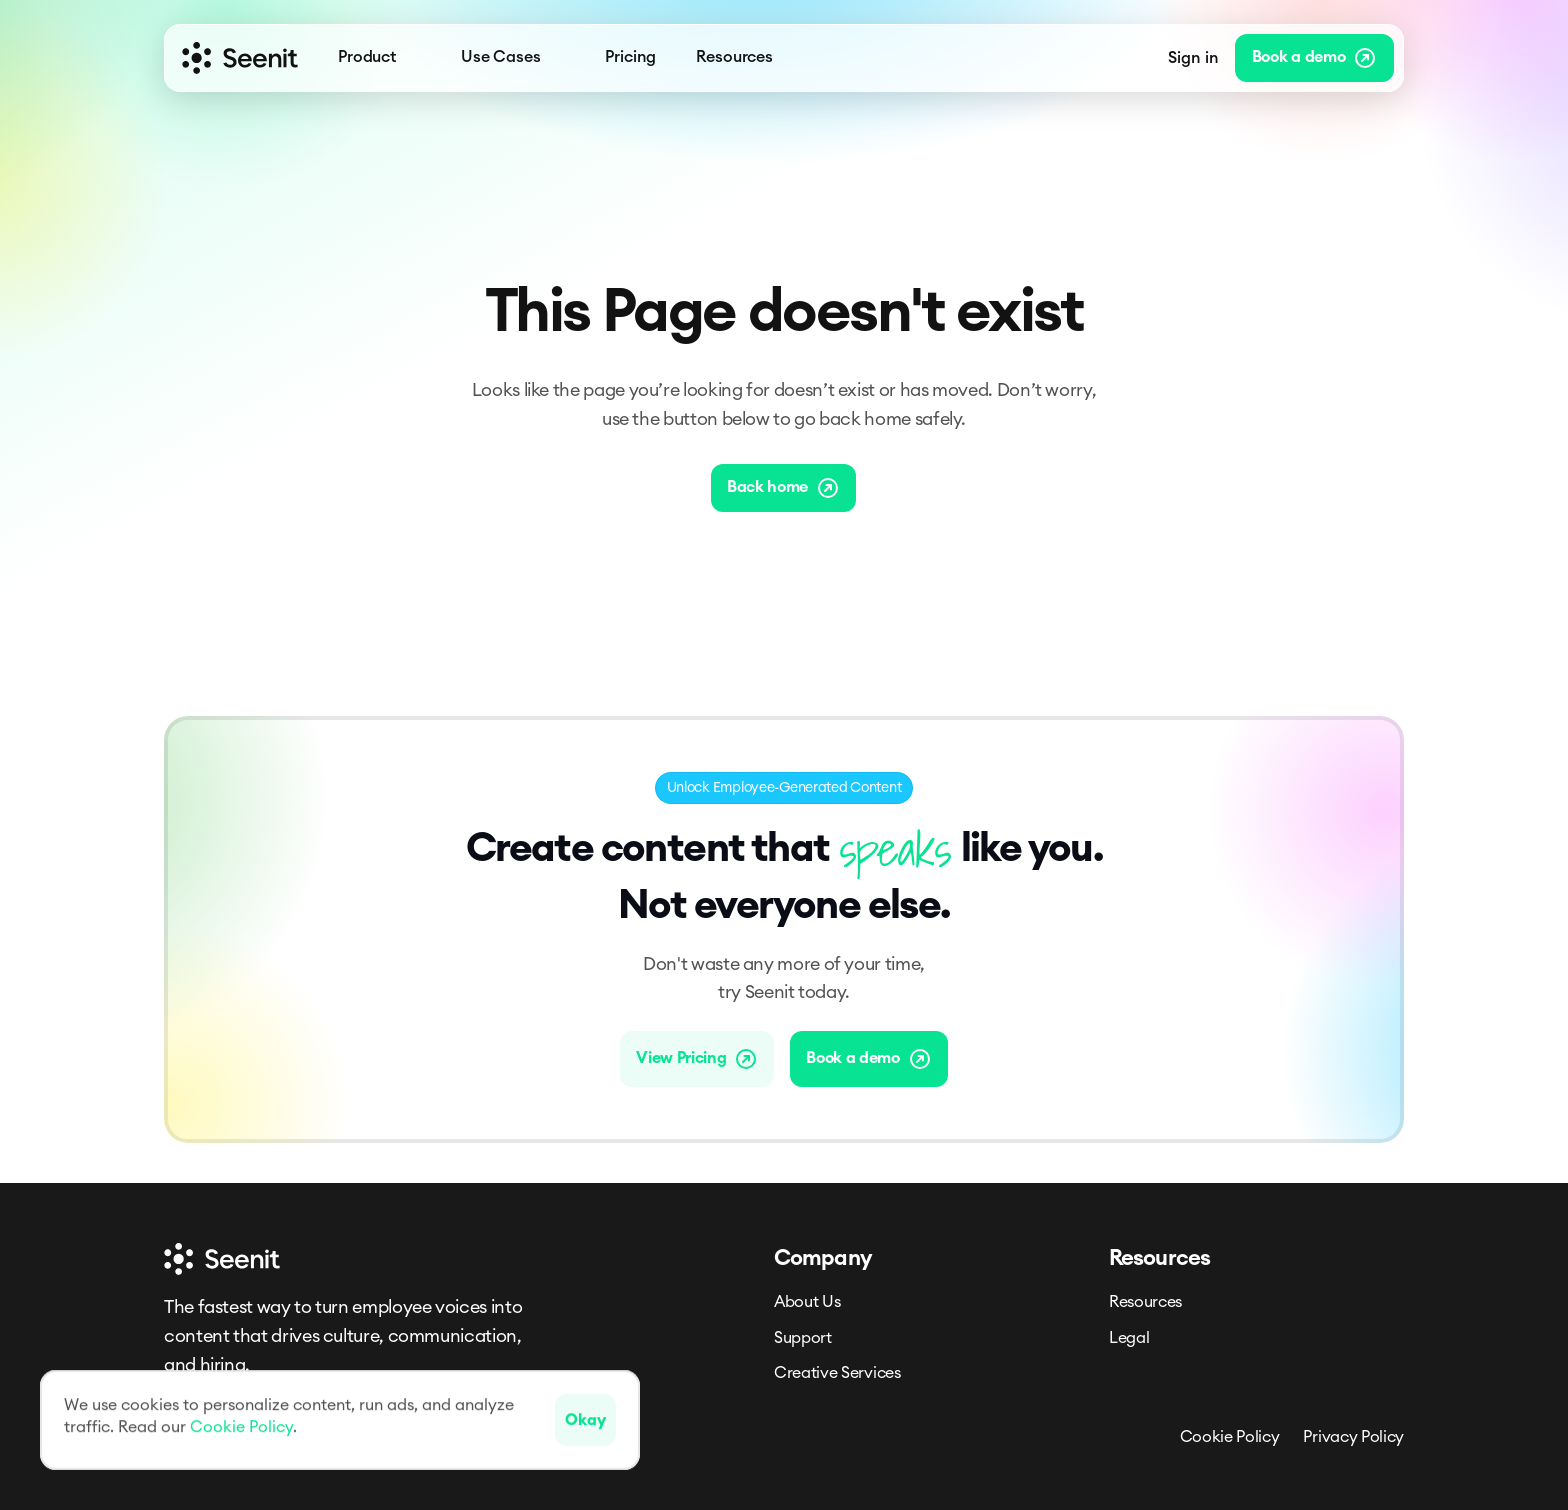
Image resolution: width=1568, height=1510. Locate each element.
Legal (1129, 1338)
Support (803, 1338)
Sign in (1193, 58)
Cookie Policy (1230, 1437)
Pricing (630, 57)
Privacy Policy (1353, 1437)
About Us (807, 1302)
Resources (1145, 1302)
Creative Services (837, 1373)
